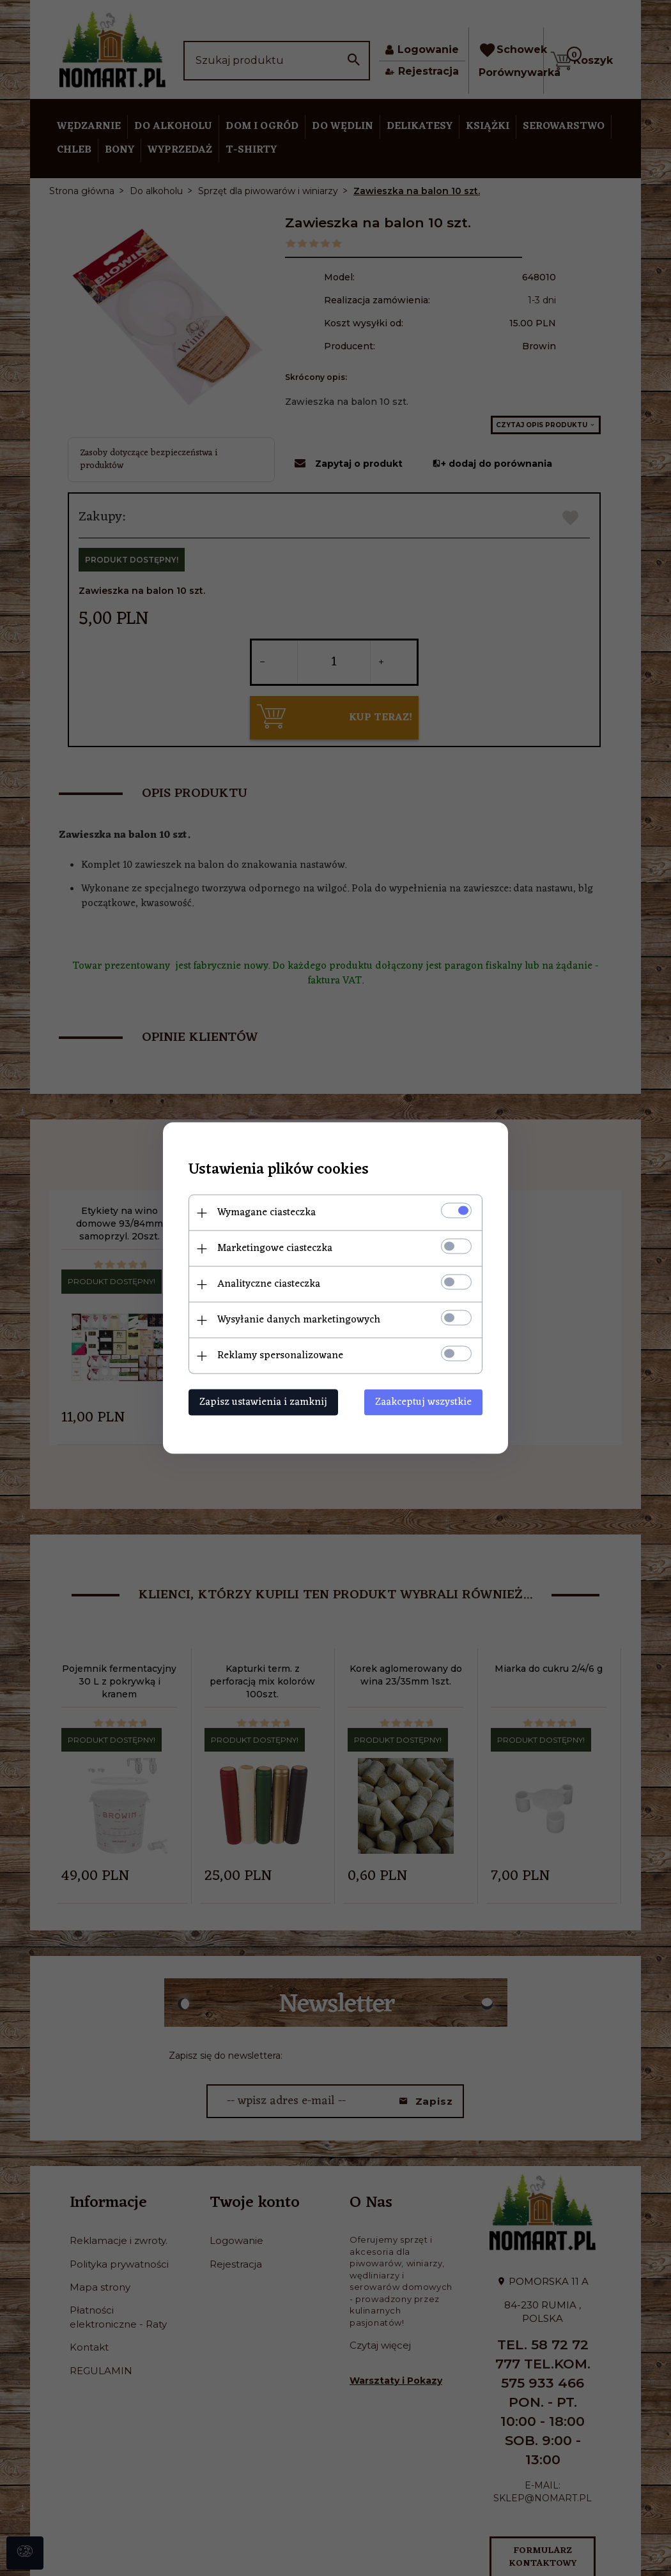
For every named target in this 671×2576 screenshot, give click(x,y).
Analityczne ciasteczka (268, 1284)
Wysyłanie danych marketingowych (298, 1320)
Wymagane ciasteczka (266, 1213)
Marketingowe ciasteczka (274, 1248)
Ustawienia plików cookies (279, 1170)
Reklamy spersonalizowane (280, 1356)
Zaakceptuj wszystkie (423, 1402)
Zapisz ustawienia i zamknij (263, 1402)
